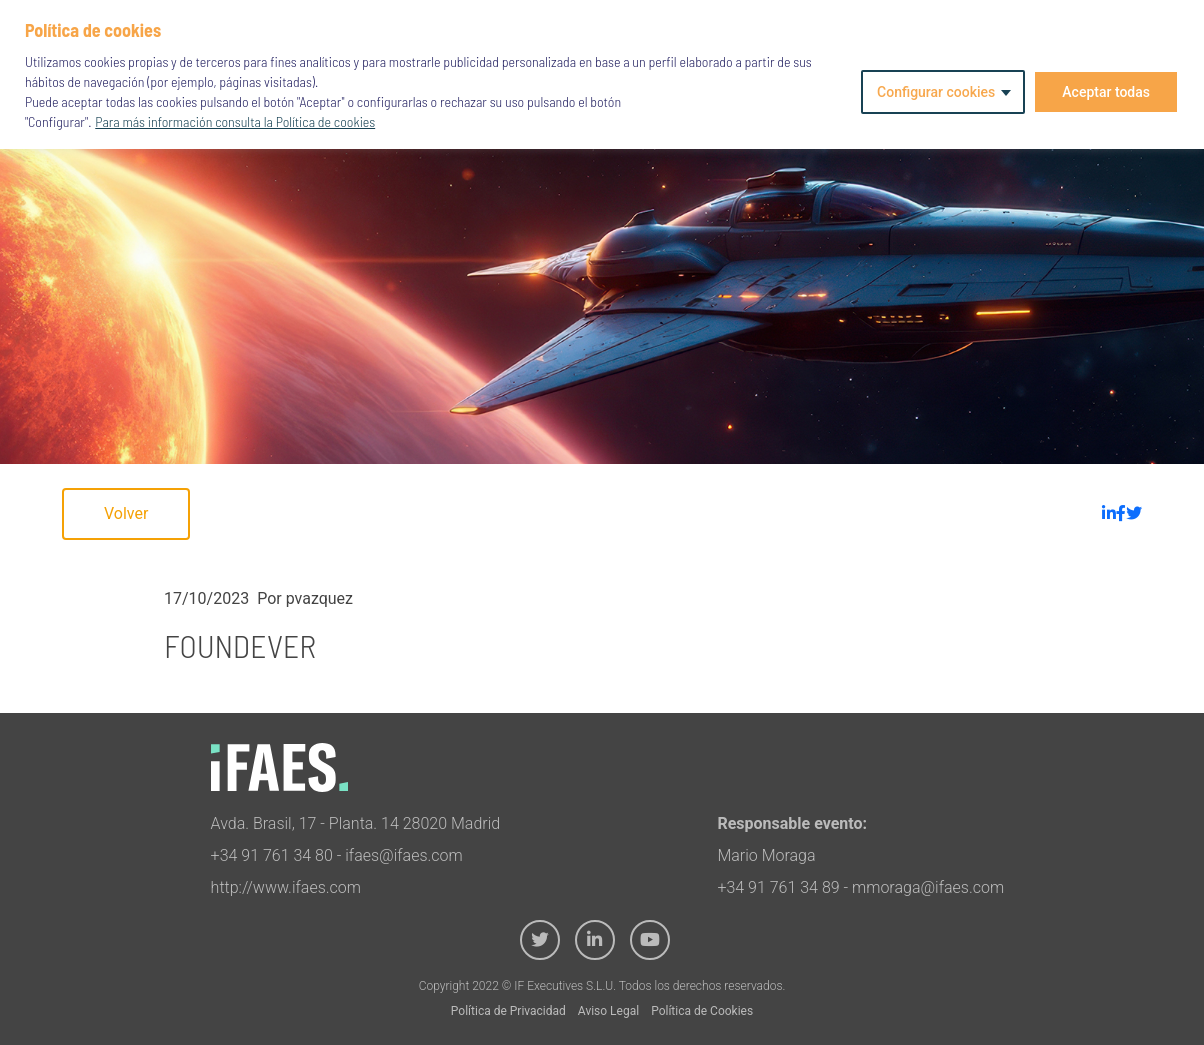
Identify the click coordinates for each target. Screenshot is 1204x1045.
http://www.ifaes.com (286, 887)
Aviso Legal (608, 1011)
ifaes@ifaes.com (404, 855)
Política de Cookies (702, 1011)
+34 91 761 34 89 (778, 887)
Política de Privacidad (508, 1011)
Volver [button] (126, 513)
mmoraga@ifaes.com (928, 887)
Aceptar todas (1106, 92)
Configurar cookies (936, 92)
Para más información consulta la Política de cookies (235, 121)
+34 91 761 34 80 (272, 855)
